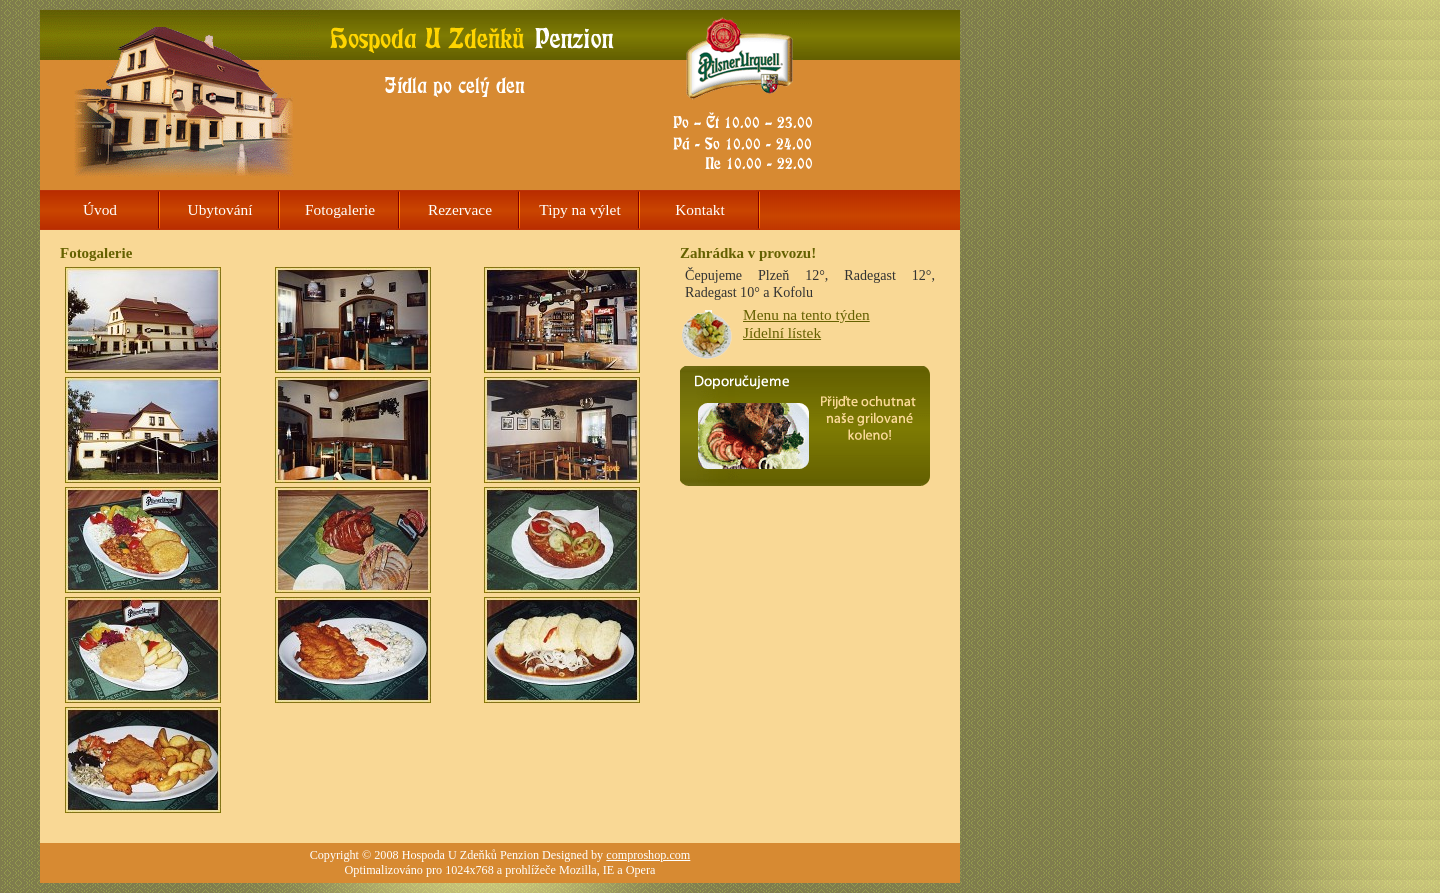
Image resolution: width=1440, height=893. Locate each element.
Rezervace (460, 209)
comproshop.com (648, 855)
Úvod (100, 209)
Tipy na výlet (579, 209)
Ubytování (220, 209)
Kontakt (699, 209)
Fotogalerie (340, 209)
